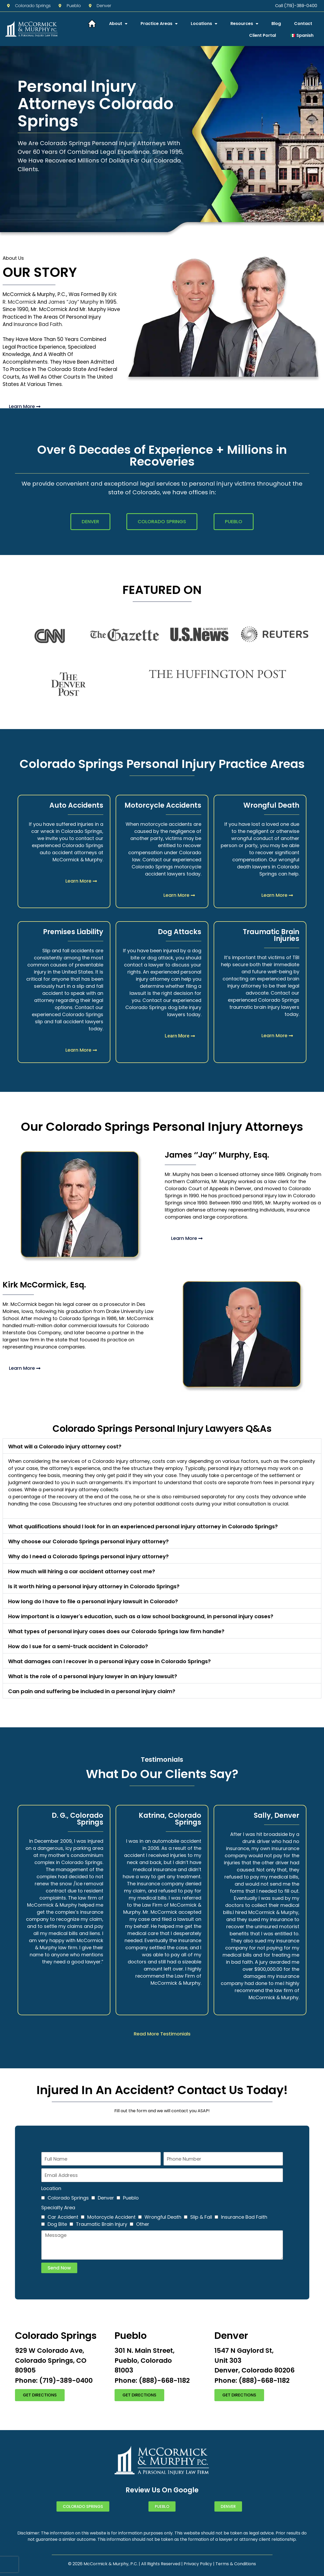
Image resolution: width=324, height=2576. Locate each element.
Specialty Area (58, 2207)
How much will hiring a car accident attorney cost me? (81, 1571)
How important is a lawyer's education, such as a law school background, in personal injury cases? (140, 1616)
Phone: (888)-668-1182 (152, 2380)
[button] (162, 1446)
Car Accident (63, 2217)
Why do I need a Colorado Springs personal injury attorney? (88, 1556)
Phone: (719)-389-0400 (54, 2380)
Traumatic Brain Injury (101, 2224)
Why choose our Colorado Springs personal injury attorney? (88, 1541)
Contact (303, 24)
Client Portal (262, 35)
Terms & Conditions (235, 2564)
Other (142, 2224)
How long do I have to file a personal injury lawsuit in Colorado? (93, 1601)
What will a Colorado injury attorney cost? (64, 1446)
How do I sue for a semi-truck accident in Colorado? (78, 1646)
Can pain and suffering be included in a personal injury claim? (91, 1691)
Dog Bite (57, 2224)
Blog (276, 24)
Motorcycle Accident (111, 2217)
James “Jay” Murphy (73, 302)
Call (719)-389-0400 (296, 6)
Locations (204, 23)
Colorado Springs (68, 2198)
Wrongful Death (163, 2217)
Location (51, 2188)
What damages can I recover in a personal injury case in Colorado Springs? (109, 1661)
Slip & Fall (201, 2217)
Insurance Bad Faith (38, 324)
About (118, 23)
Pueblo (131, 2198)
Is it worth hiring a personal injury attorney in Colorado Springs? (93, 1586)
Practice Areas (159, 23)
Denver (106, 2198)
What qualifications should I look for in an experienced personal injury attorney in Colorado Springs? (143, 1526)
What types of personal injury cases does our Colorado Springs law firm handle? (116, 1631)
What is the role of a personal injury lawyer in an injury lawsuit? (92, 1676)
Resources (244, 23)
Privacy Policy (198, 2564)
